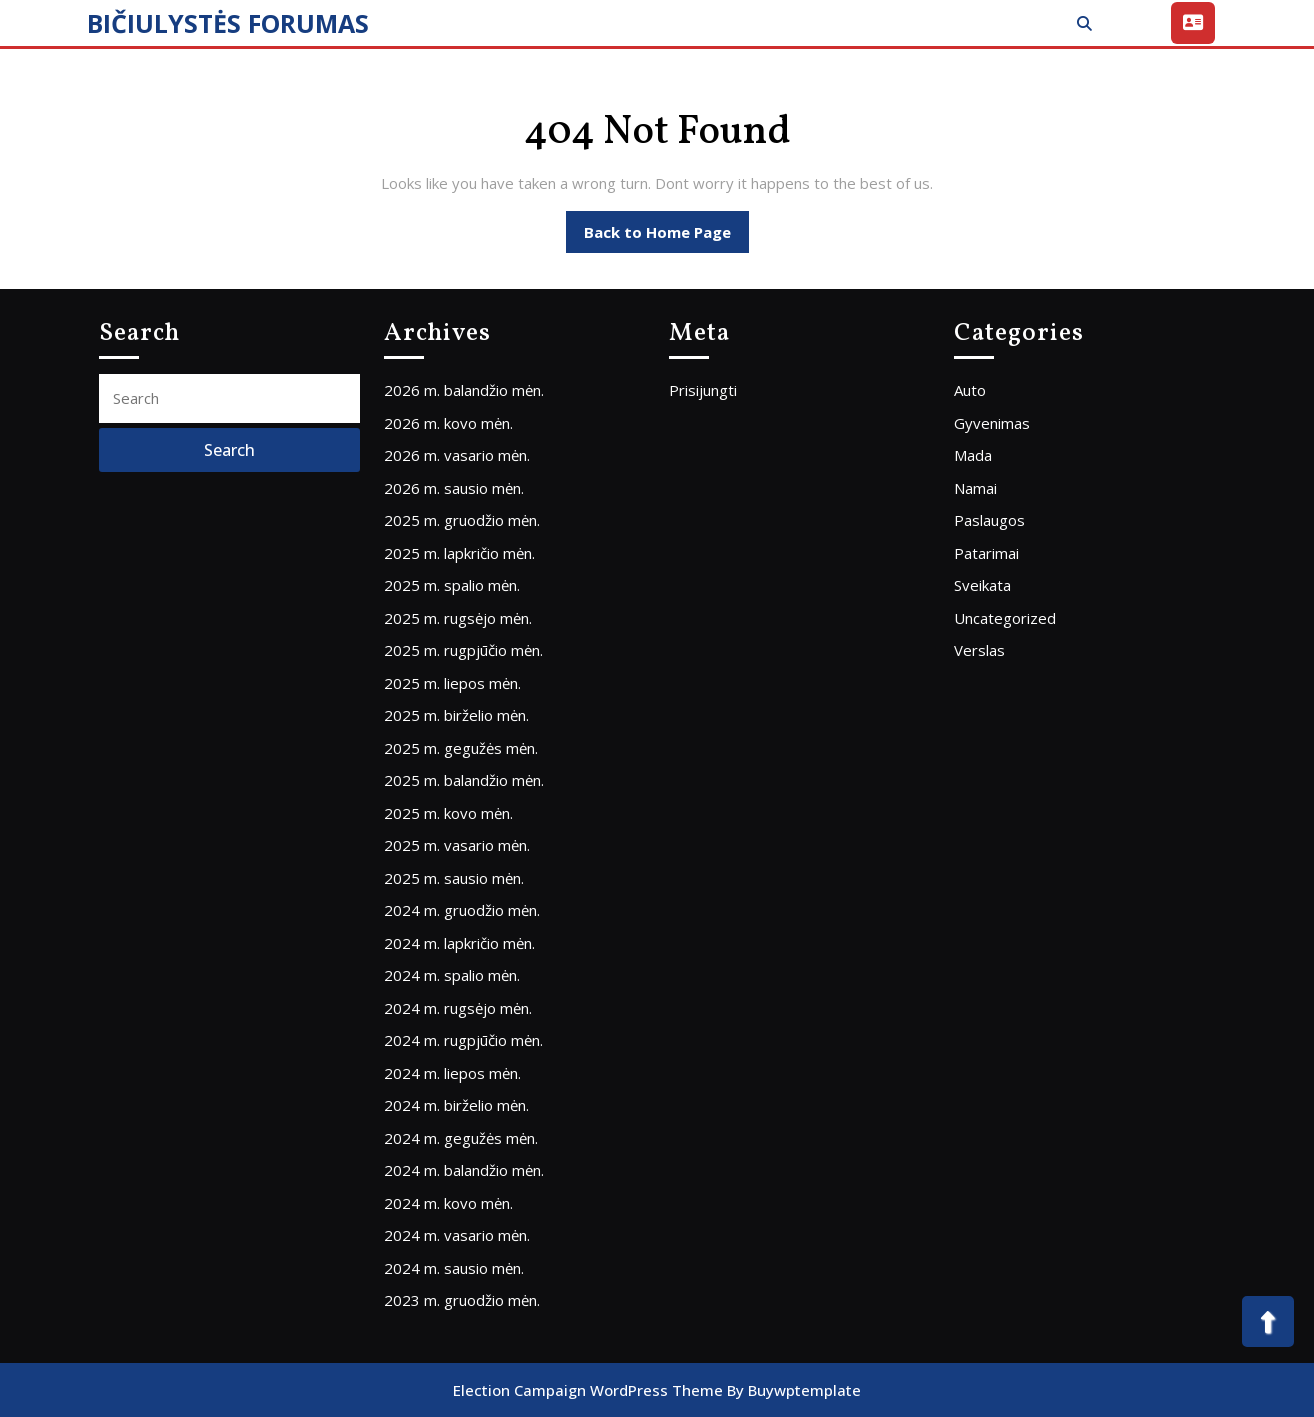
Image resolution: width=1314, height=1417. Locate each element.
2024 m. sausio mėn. (454, 1268)
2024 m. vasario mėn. (457, 1235)
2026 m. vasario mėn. (457, 455)
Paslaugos (989, 520)
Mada (973, 455)
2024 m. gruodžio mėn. (462, 910)
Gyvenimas (992, 423)
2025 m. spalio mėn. (452, 585)
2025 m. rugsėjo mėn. (458, 618)
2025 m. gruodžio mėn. (462, 520)
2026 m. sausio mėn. (454, 488)
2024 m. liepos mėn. (452, 1073)
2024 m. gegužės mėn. (461, 1138)
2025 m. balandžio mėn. (464, 780)
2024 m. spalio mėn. (452, 975)
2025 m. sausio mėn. (454, 878)
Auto (970, 390)
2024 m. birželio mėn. (456, 1105)
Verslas (979, 650)
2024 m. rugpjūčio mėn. (463, 1040)
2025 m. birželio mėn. (456, 715)
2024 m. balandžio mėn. (464, 1170)
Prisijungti (703, 390)
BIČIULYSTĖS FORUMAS (228, 23)
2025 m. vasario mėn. (457, 845)
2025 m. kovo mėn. (448, 813)
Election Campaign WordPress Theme (588, 1390)
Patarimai (986, 553)
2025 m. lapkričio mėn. (459, 553)
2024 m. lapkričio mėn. (459, 943)
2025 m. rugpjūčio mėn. (463, 650)
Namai (975, 488)
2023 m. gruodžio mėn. (462, 1300)
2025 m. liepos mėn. (452, 683)
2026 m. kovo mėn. (448, 423)
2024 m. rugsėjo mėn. (458, 1008)
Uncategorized (1005, 618)
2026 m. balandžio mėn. (464, 390)
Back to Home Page (666, 237)
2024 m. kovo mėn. (448, 1203)
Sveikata (982, 585)
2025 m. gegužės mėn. (461, 748)
